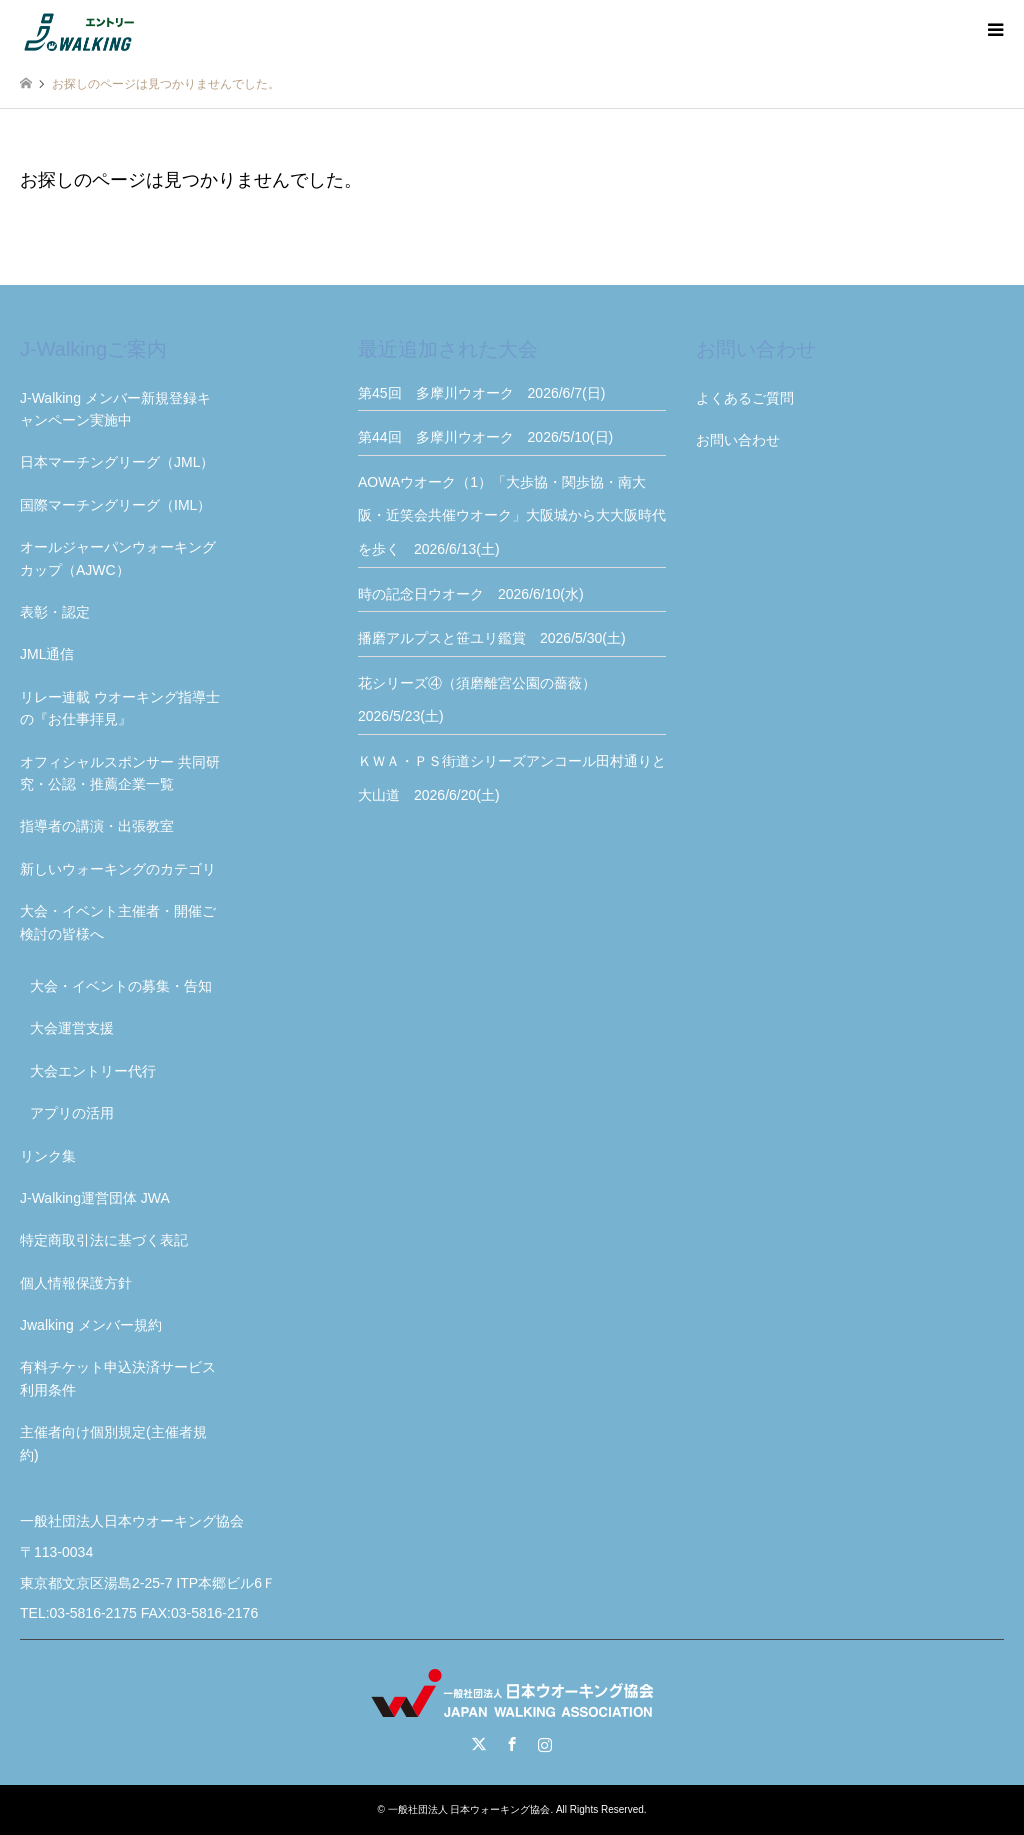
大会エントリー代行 (93, 1071)
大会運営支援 (72, 1028)
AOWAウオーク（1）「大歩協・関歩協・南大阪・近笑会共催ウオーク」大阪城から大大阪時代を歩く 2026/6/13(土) (512, 515)
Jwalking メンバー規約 (91, 1325)
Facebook (512, 1744)
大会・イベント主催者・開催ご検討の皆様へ (118, 922)
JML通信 (47, 654)
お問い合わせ (738, 440)
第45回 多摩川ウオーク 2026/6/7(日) (481, 393)
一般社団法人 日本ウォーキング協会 (469, 1809)
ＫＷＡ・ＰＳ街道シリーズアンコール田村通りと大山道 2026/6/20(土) (512, 778)
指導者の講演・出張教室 (97, 826)
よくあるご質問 (745, 398)
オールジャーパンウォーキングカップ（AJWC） (118, 558)
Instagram (545, 1744)
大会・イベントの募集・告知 (121, 986)
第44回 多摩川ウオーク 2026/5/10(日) (485, 437)
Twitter (479, 1744)
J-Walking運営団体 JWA (95, 1198)
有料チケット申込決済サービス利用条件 (118, 1378)
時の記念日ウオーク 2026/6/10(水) (471, 594)
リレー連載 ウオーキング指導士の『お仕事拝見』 (120, 708)
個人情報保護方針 (76, 1283)
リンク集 (48, 1156)
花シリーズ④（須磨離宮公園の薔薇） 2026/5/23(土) (484, 700)
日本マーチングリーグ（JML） (117, 462)
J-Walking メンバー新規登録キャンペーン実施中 (115, 409)
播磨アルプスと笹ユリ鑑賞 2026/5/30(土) (492, 638)
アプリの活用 (72, 1113)
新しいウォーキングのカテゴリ (118, 869)
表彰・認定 (55, 612)
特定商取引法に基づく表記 (104, 1240)
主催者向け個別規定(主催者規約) (113, 1443)
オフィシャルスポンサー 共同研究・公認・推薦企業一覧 (120, 773)
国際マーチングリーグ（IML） (115, 505)
